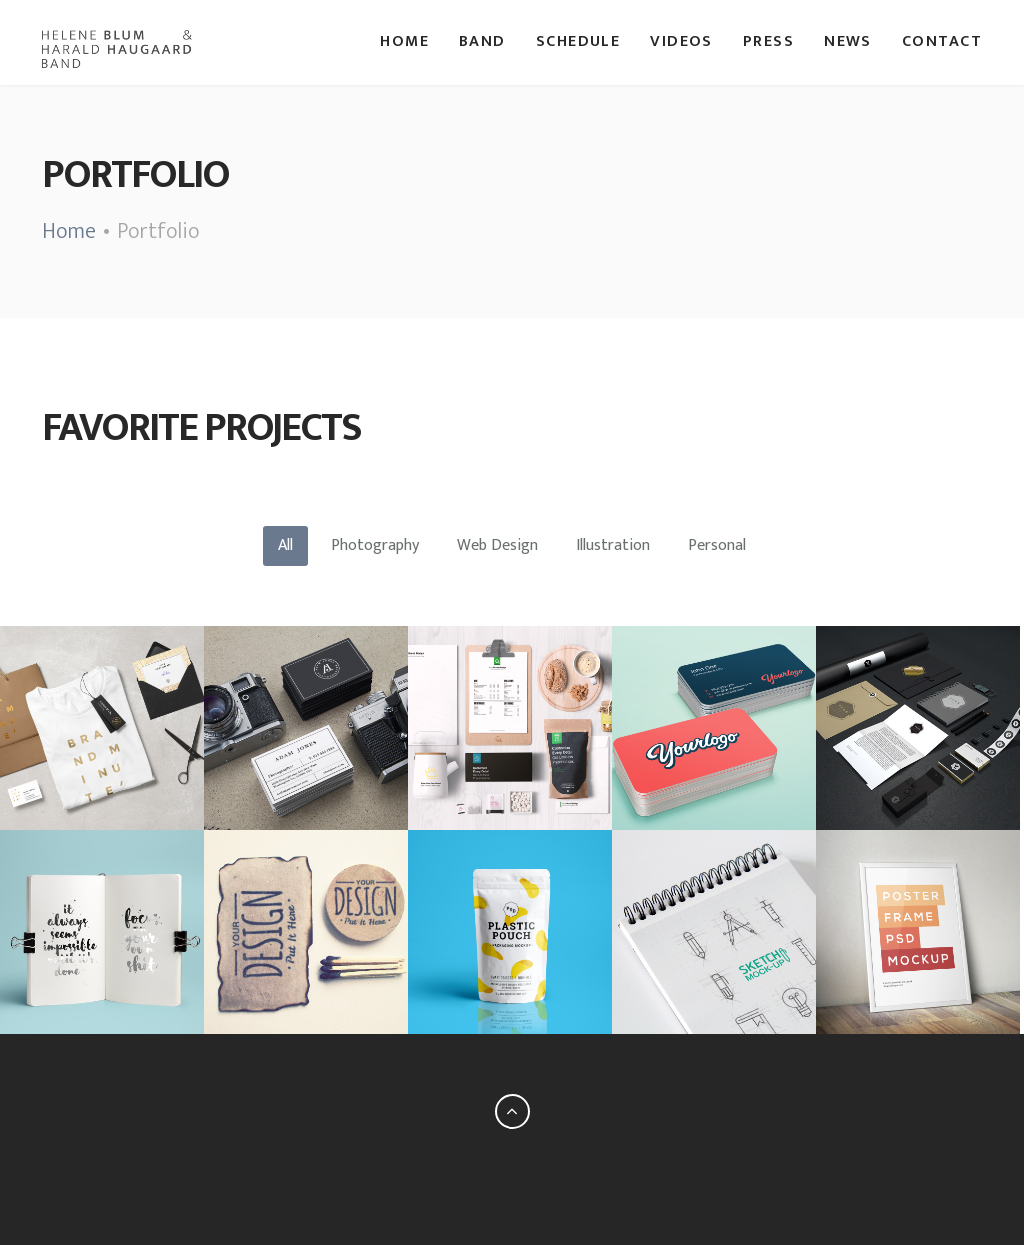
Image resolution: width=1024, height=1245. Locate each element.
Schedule (578, 42)
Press (768, 42)
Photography (375, 545)
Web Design (497, 545)
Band (482, 42)
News (848, 42)
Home (404, 42)
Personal (717, 545)
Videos (681, 42)
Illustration (613, 545)
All (285, 545)
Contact (942, 42)
